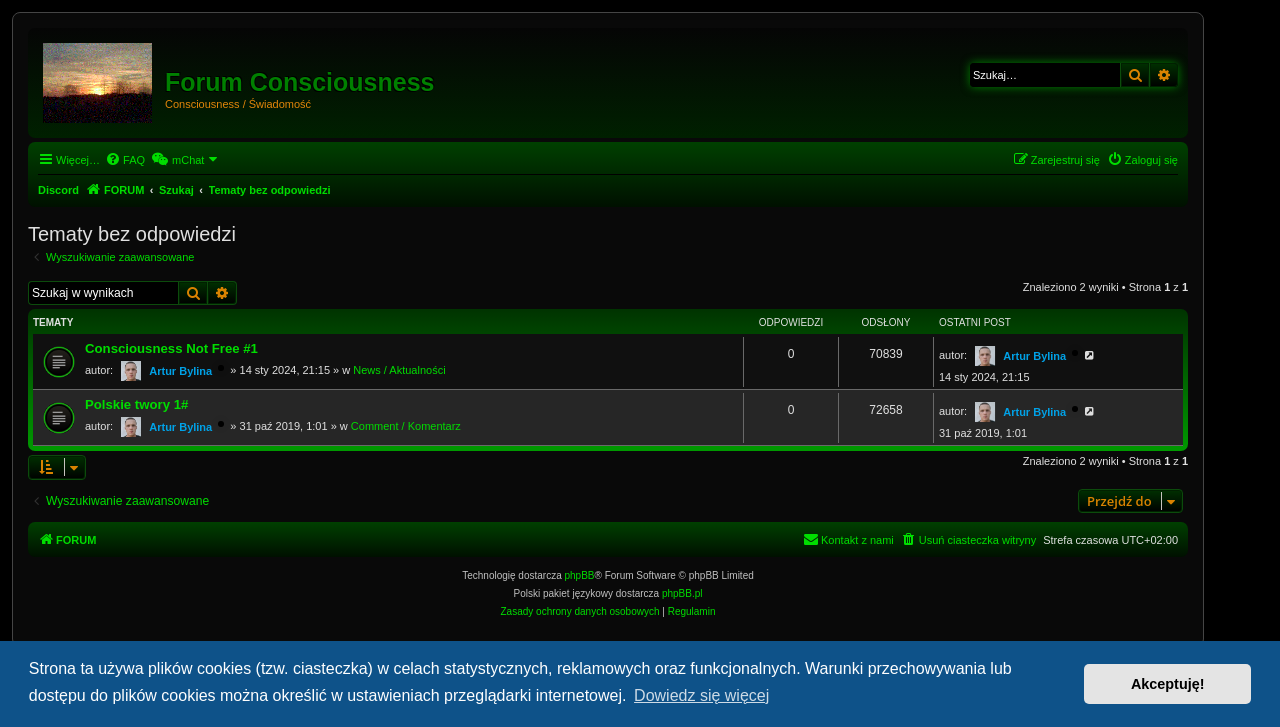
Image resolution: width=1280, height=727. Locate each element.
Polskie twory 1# (136, 404)
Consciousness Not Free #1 (171, 348)
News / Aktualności (399, 370)
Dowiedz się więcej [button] (701, 695)
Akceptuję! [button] (1168, 684)
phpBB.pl (682, 593)
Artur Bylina (180, 371)
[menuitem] (125, 160)
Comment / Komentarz (406, 426)
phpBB (580, 575)
